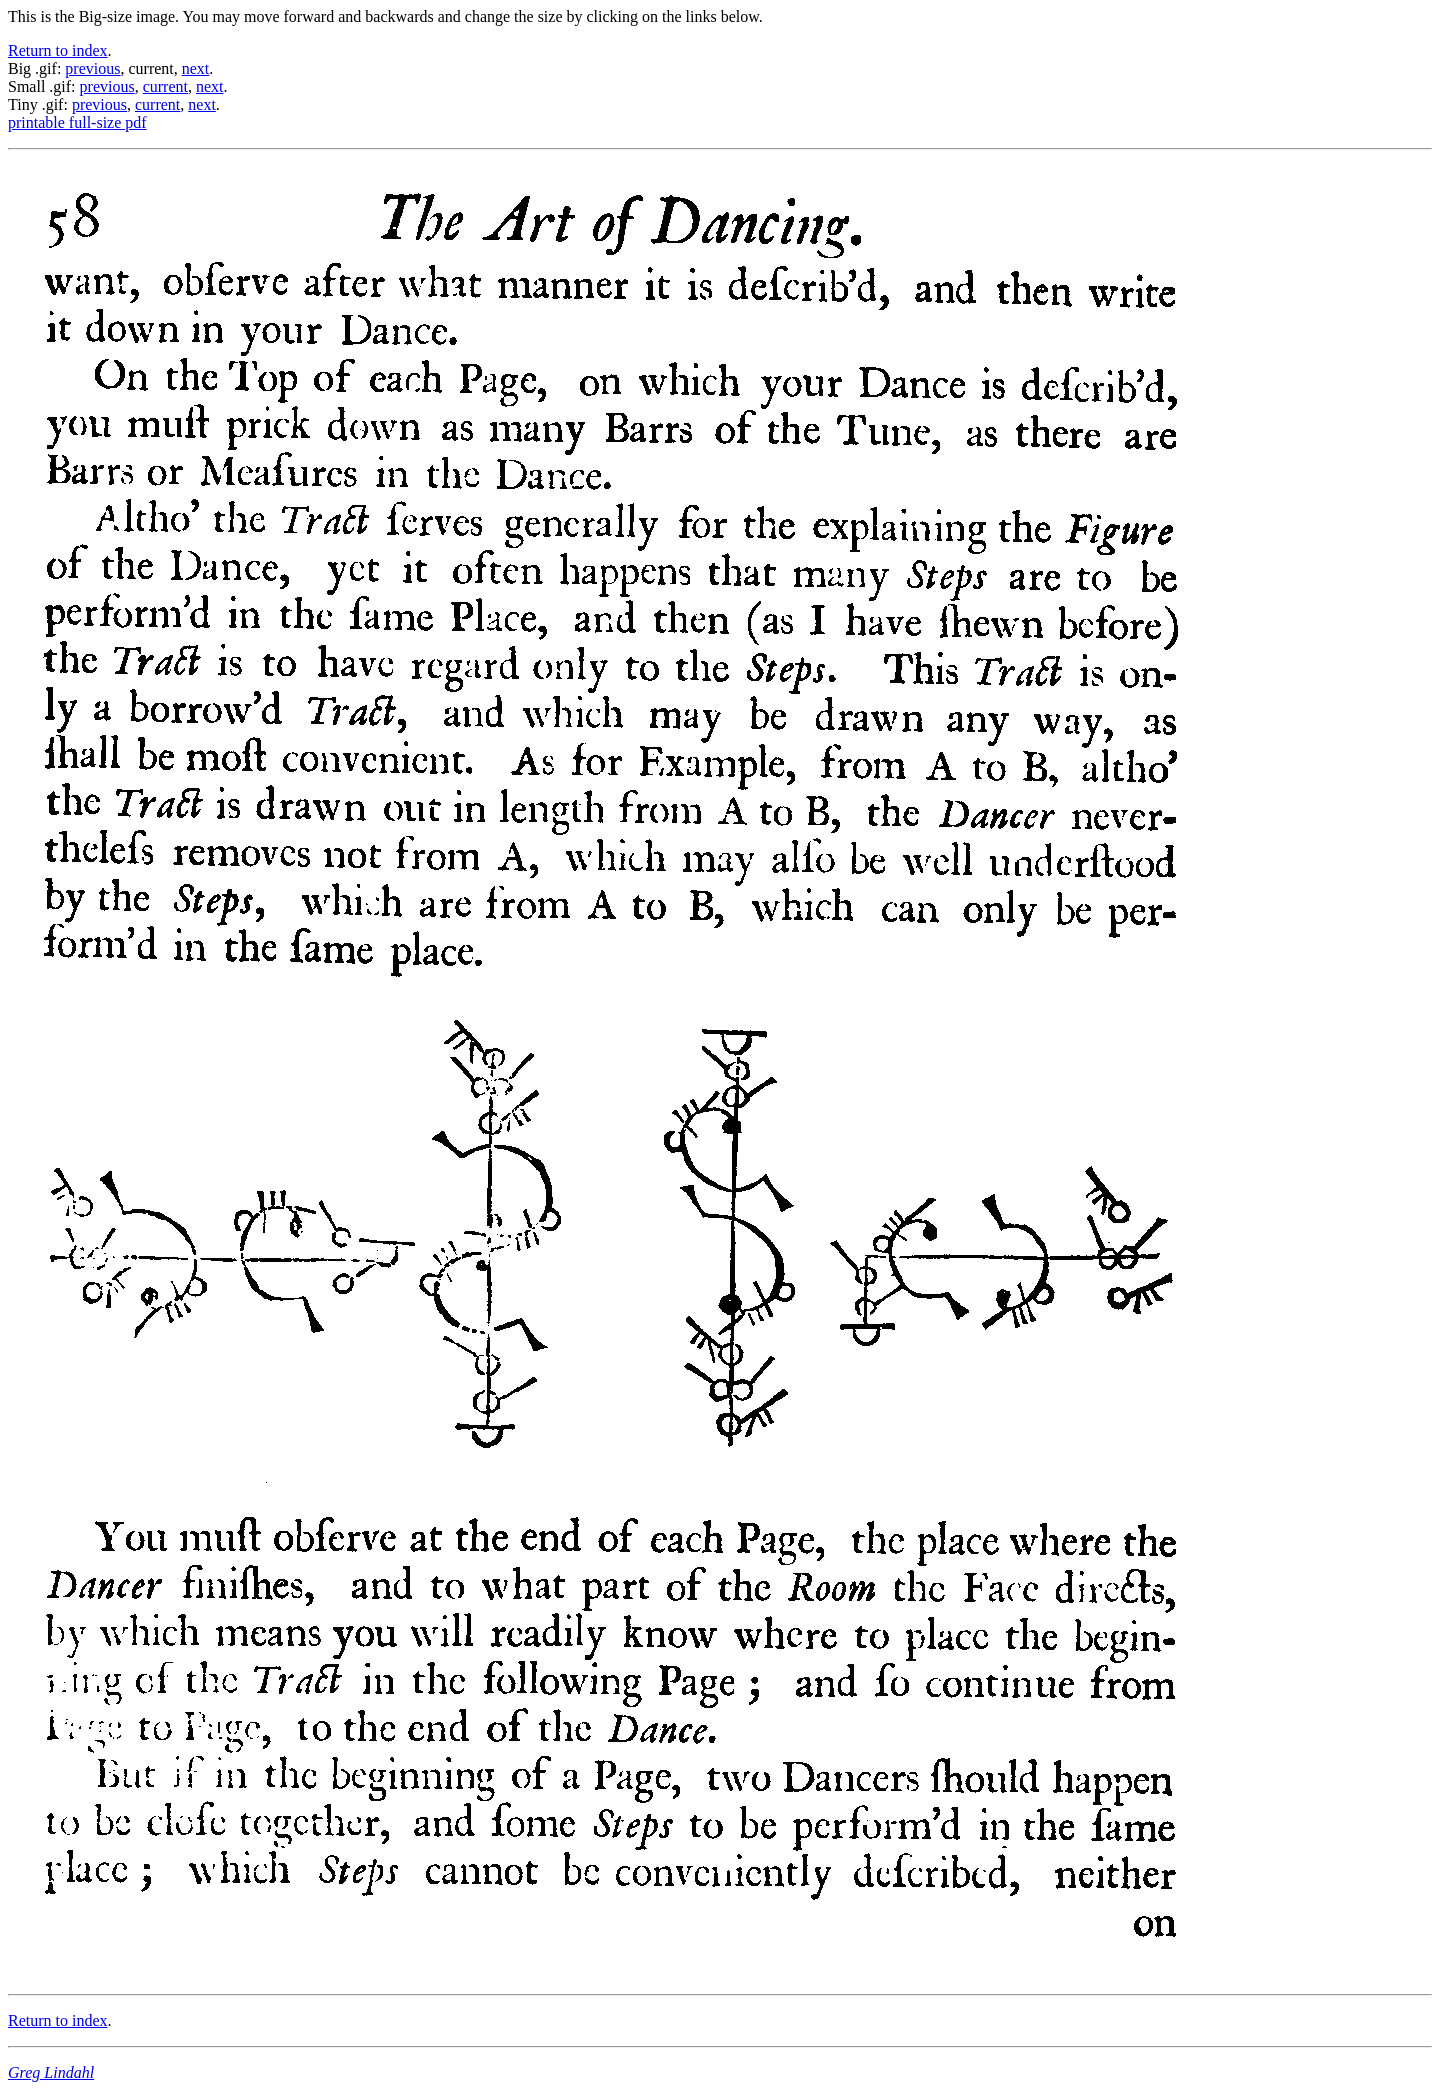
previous (92, 68)
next (196, 68)
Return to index (58, 50)
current (165, 86)
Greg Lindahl (51, 2072)
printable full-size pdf (77, 122)
